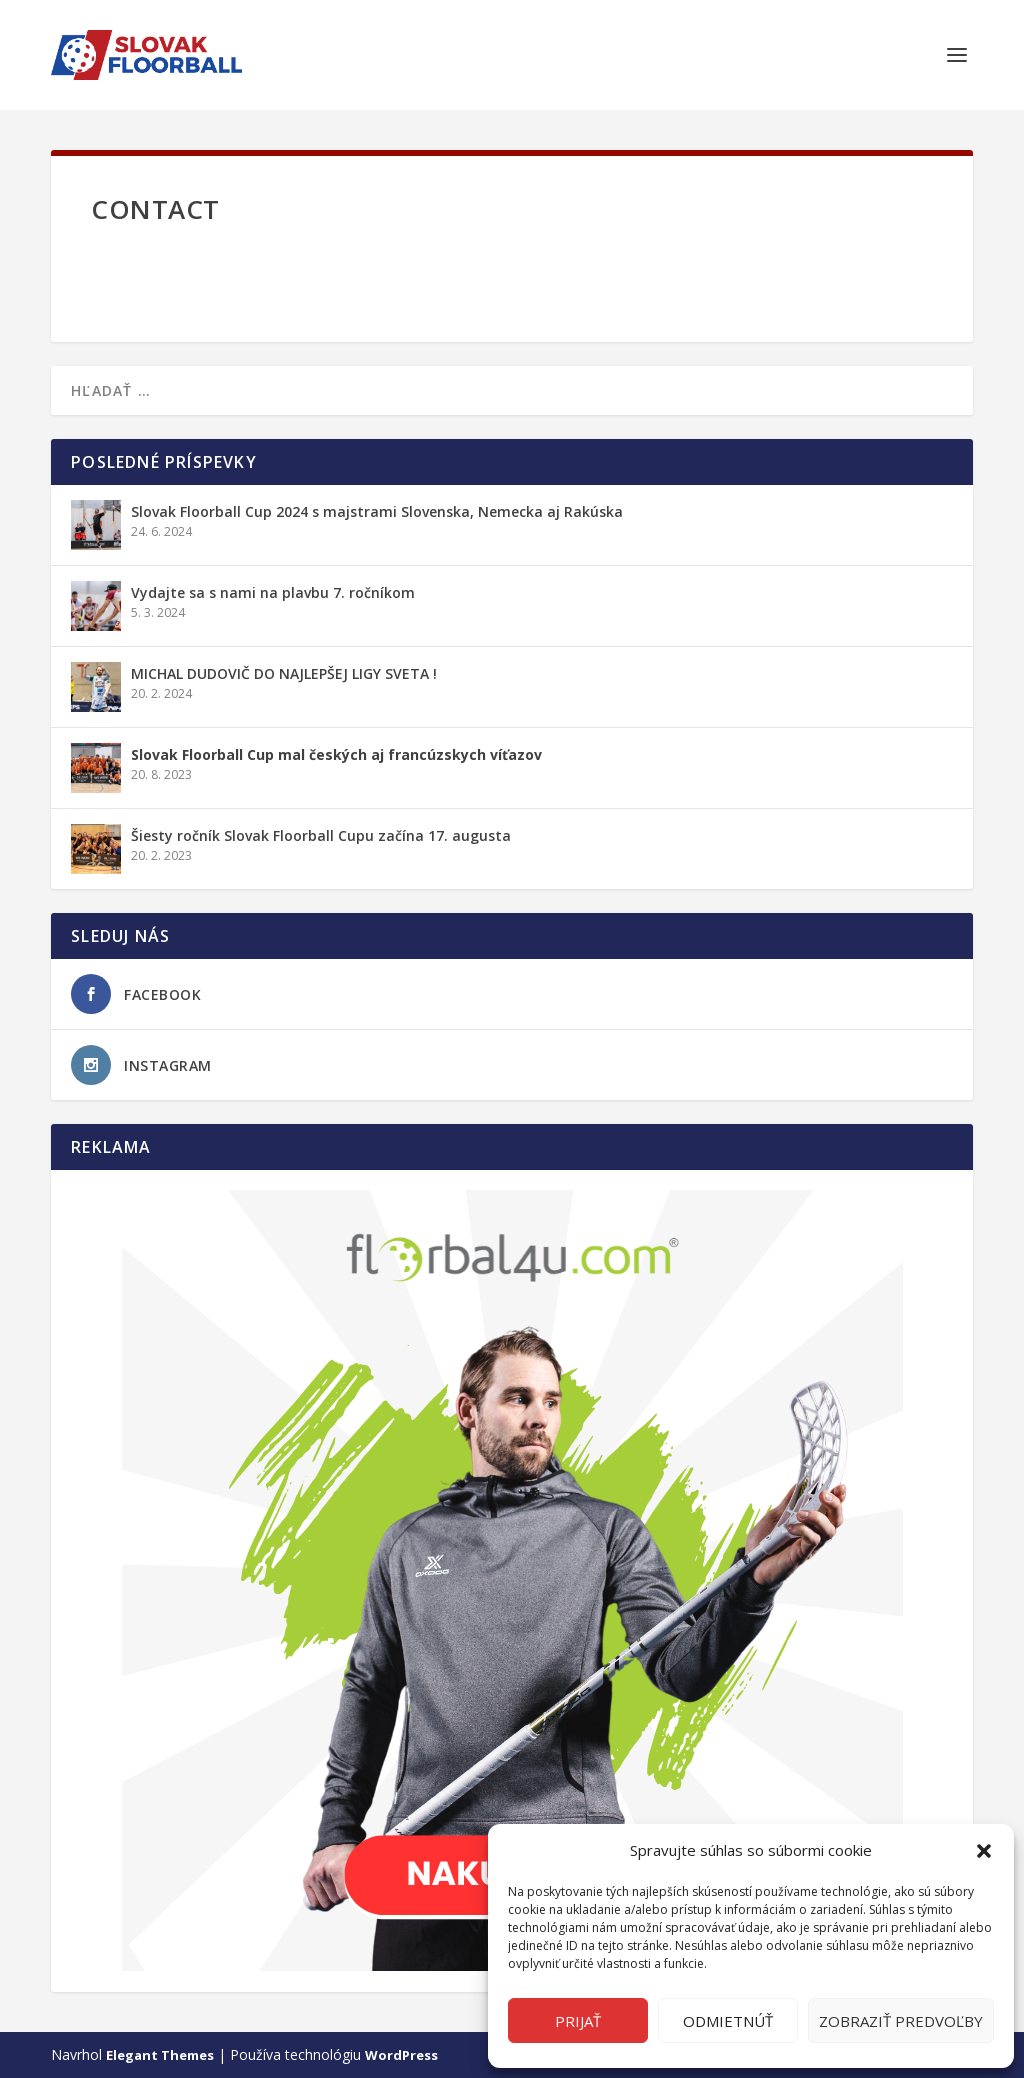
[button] (984, 1851)
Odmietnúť (728, 2021)
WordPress (401, 2055)
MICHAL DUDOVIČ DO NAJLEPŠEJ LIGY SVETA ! (284, 673)
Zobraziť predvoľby (901, 2021)
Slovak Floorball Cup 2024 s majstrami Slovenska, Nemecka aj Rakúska (377, 511)
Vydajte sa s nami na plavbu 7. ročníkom (273, 592)
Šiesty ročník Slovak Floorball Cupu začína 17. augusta (321, 835)
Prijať (578, 2021)
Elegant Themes (160, 2055)
